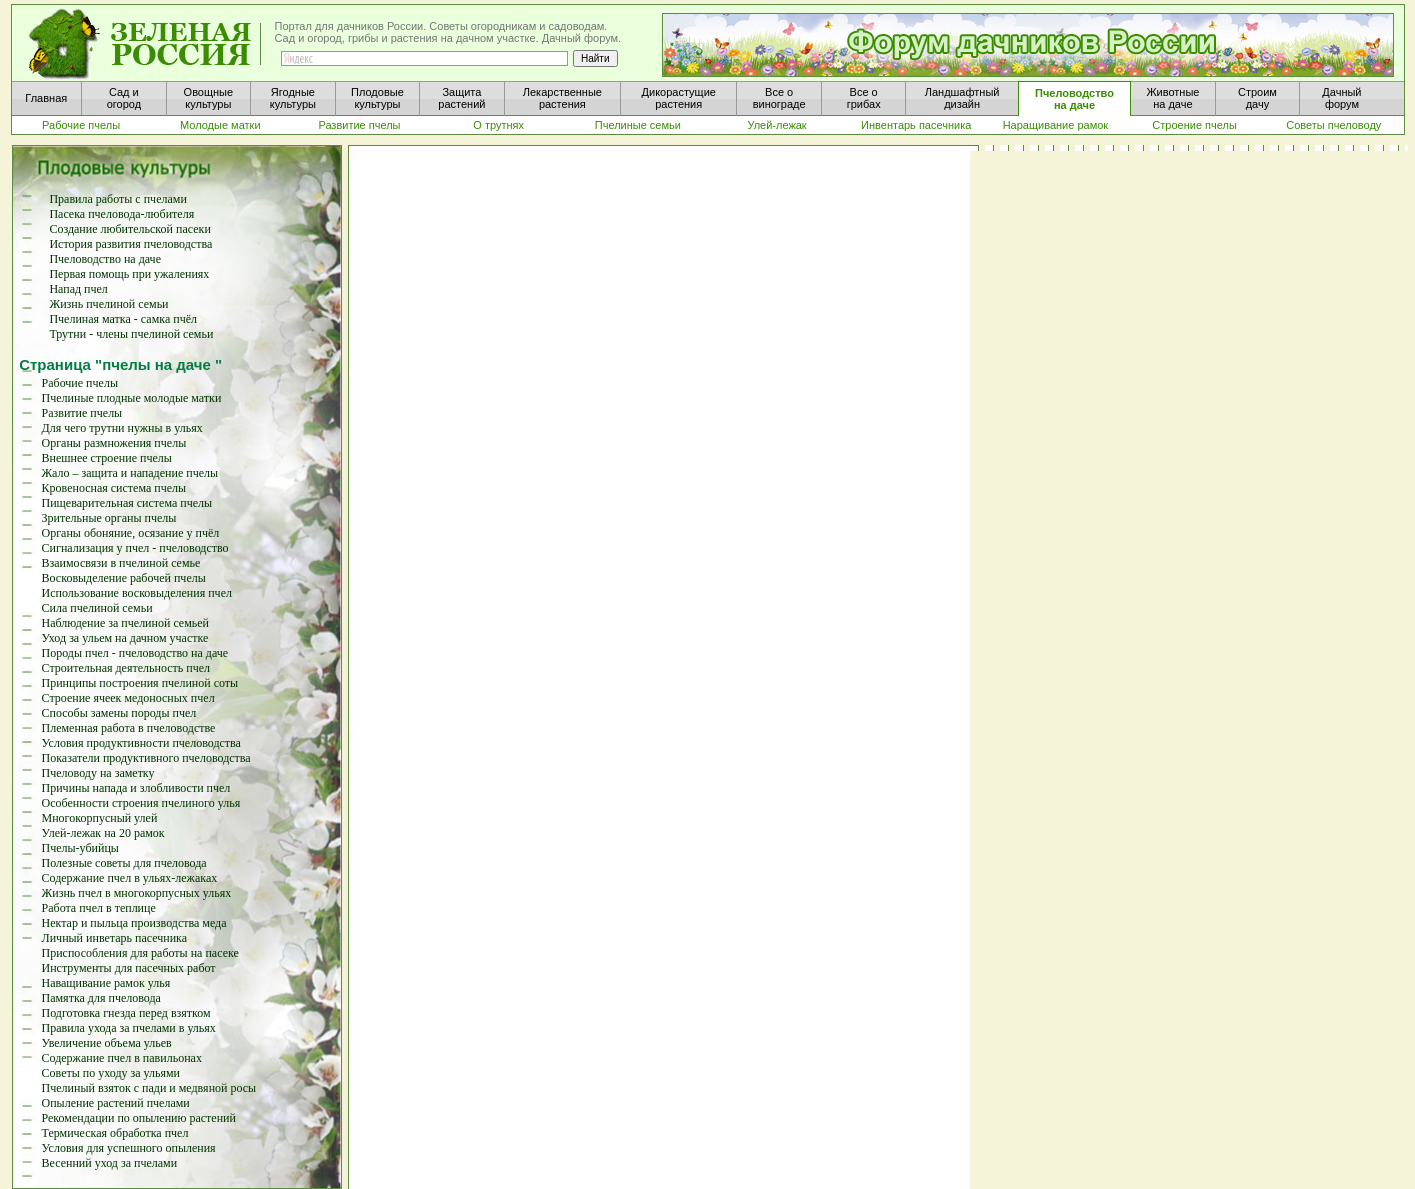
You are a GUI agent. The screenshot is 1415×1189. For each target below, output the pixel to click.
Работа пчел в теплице (99, 908)
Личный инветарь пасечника (115, 938)
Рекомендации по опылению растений (139, 1118)
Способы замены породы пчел (119, 713)
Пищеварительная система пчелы (127, 503)
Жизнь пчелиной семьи (108, 304)
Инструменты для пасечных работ (129, 968)
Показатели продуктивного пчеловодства (146, 758)
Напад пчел (78, 289)
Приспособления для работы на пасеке (140, 953)
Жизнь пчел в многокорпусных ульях (137, 893)
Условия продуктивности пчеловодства (141, 743)
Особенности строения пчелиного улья (141, 803)
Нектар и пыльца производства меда (134, 923)
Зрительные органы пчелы (109, 518)
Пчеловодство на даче (105, 259)
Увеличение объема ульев (107, 1043)
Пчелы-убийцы (80, 848)
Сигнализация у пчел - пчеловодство (135, 548)
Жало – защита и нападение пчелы (130, 473)
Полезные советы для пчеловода (124, 863)
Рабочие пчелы (80, 383)
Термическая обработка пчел (115, 1133)
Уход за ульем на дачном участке (125, 638)
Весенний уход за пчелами (110, 1163)
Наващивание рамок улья (106, 983)
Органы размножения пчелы (114, 443)
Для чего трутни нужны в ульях (122, 428)
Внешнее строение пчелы (107, 458)
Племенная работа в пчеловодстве (129, 728)
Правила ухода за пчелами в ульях (129, 1028)
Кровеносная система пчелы (114, 488)
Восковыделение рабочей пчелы (124, 578)
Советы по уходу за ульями (111, 1073)
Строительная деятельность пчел (126, 668)
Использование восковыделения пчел (137, 593)
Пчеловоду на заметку (98, 773)
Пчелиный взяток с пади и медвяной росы (149, 1088)
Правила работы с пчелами (117, 199)
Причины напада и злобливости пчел (136, 788)
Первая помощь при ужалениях (129, 274)
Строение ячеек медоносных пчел (128, 698)
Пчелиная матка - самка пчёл (123, 319)
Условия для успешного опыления (129, 1148)
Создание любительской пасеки (129, 229)
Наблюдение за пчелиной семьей (125, 623)
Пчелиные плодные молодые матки (132, 398)
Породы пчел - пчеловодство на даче (135, 653)
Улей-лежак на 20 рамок (103, 833)
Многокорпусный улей (100, 818)
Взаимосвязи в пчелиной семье (121, 563)
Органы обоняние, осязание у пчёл (131, 533)
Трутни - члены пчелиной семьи (131, 334)
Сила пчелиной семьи (97, 608)
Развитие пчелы (82, 413)
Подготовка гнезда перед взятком (126, 1013)
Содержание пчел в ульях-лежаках (130, 878)
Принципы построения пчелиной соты (140, 683)
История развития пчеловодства (130, 244)
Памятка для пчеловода (101, 998)
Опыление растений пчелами (116, 1103)
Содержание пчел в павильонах (122, 1058)
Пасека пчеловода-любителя (121, 214)
